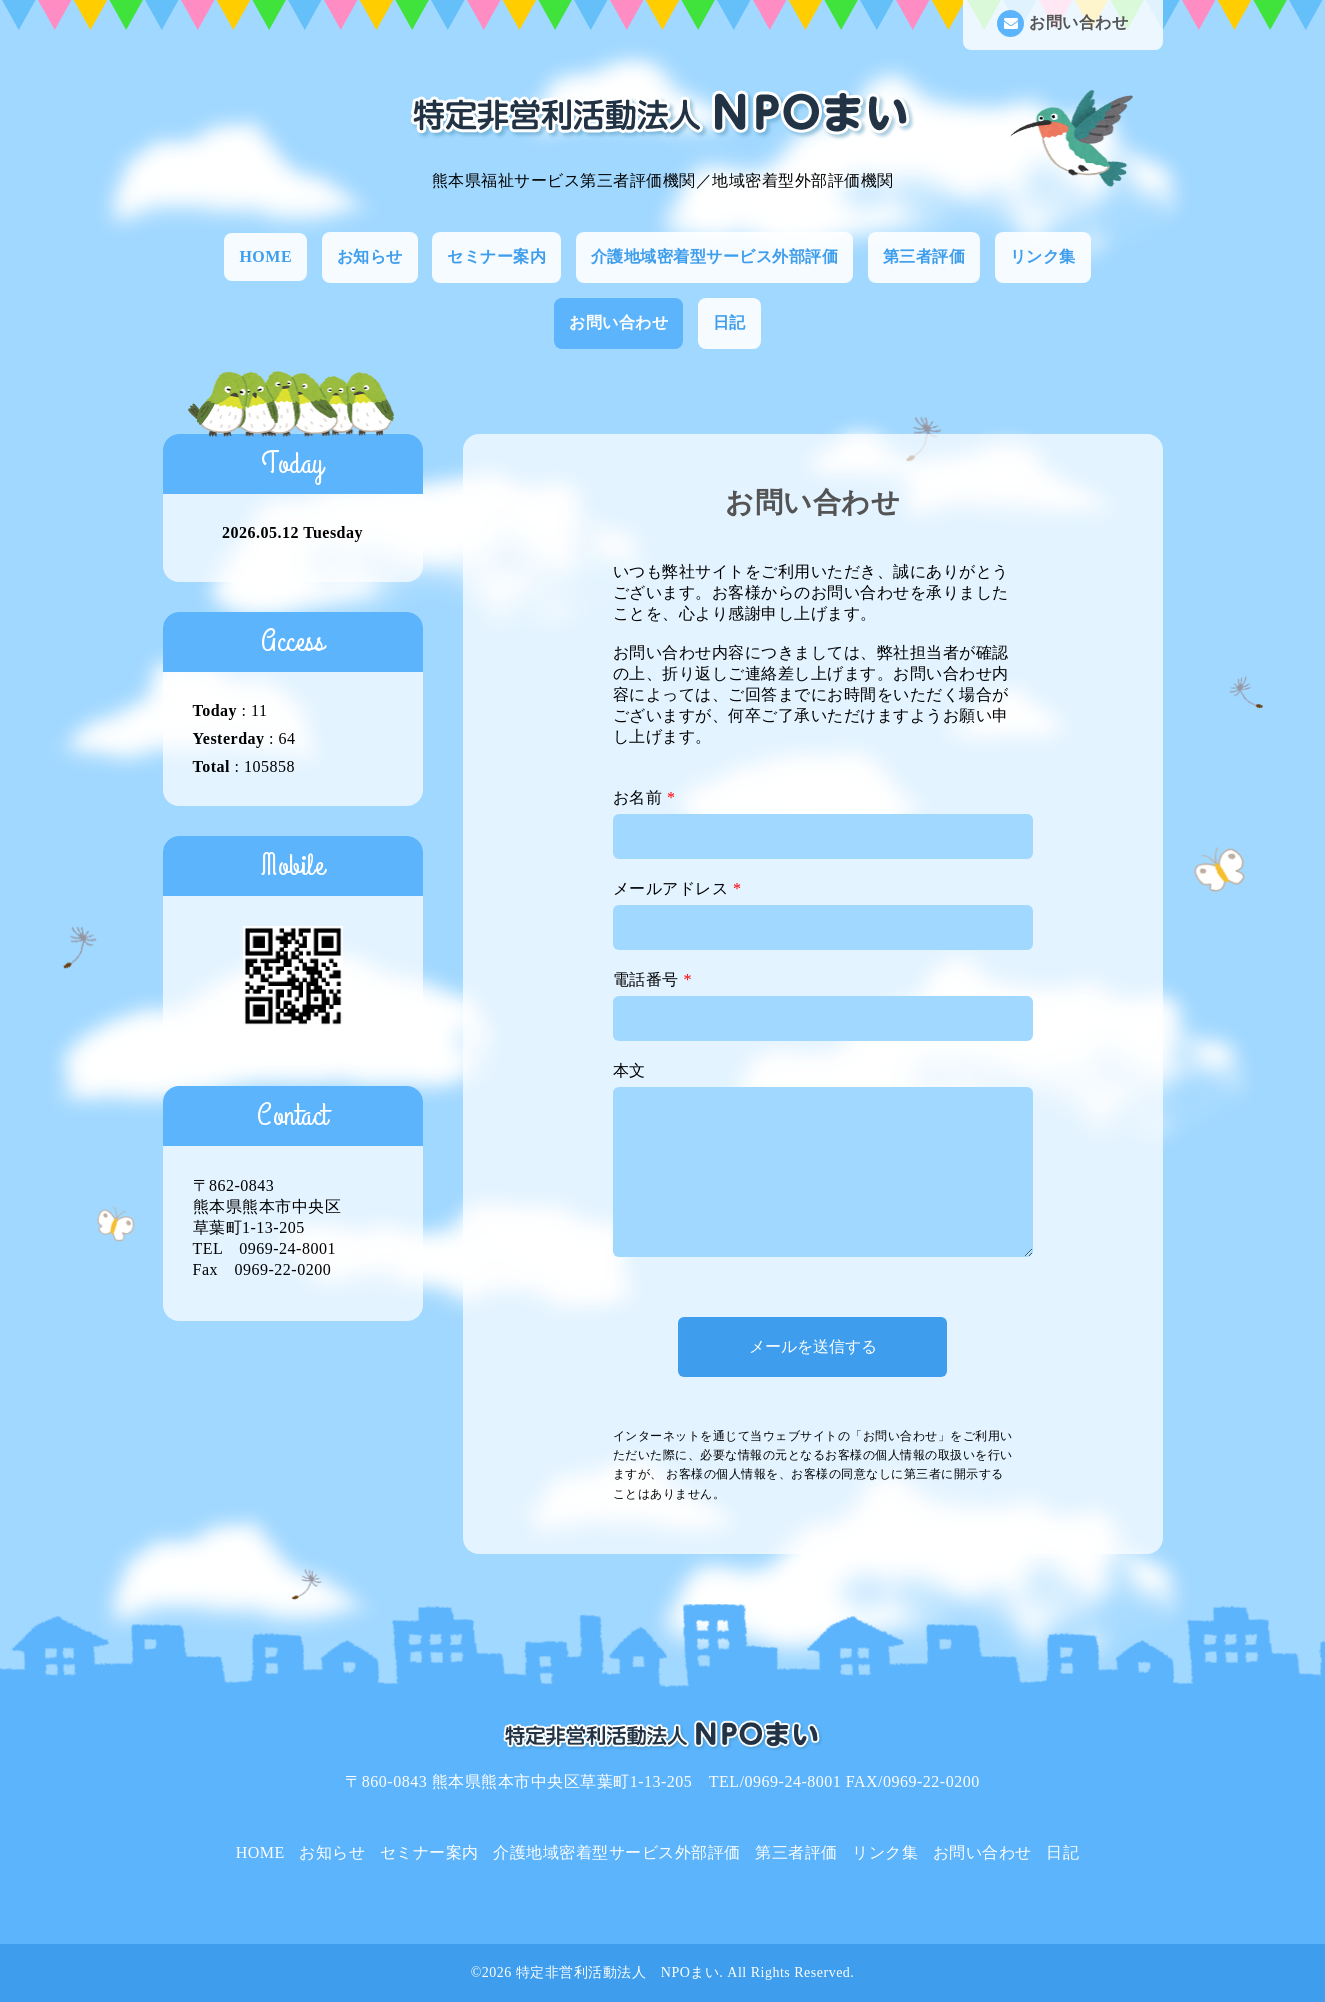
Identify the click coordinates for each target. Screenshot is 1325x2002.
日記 (729, 322)
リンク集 (1043, 256)
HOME (265, 256)
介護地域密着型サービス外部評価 (715, 256)
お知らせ (370, 256)
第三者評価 (924, 256)
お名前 (644, 797)
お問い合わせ (1062, 23)
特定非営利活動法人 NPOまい (618, 1972)
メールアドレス (677, 888)
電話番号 (653, 979)
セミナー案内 (496, 256)
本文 (629, 1070)
